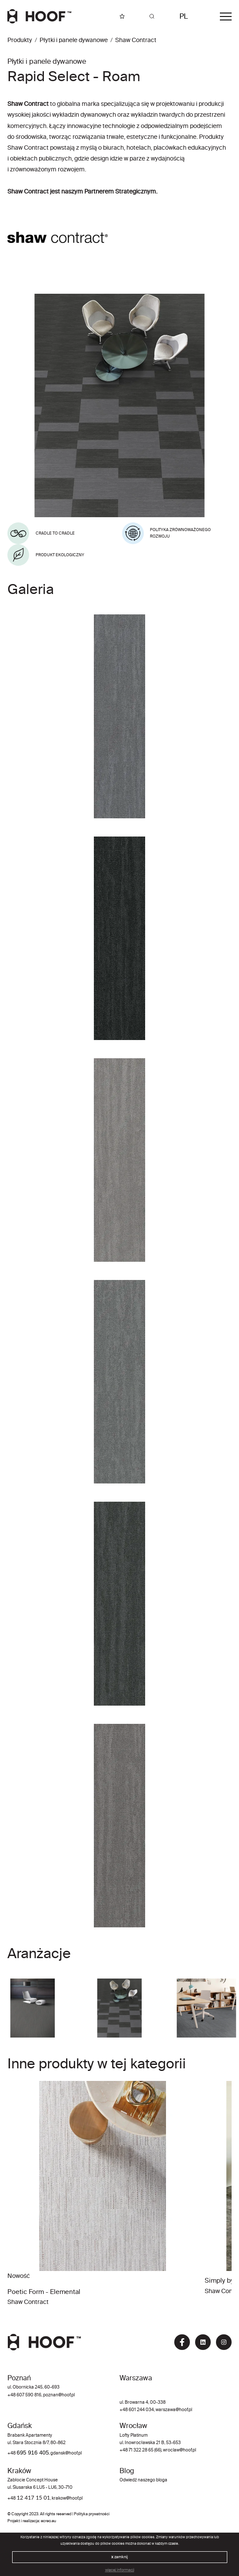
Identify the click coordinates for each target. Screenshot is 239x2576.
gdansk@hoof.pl (66, 2453)
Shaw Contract (135, 40)
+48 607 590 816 (24, 2395)
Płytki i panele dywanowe (74, 40)
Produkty (19, 40)
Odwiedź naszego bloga (143, 2480)
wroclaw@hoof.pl (179, 2450)
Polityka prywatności (92, 2514)
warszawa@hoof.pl (174, 2410)
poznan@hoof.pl (59, 2395)
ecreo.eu (48, 2521)
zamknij (119, 2557)
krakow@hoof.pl (67, 2499)
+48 (12, 2453)
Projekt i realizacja (23, 2521)
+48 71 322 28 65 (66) (140, 2450)
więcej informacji (119, 2570)
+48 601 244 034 (137, 2410)
